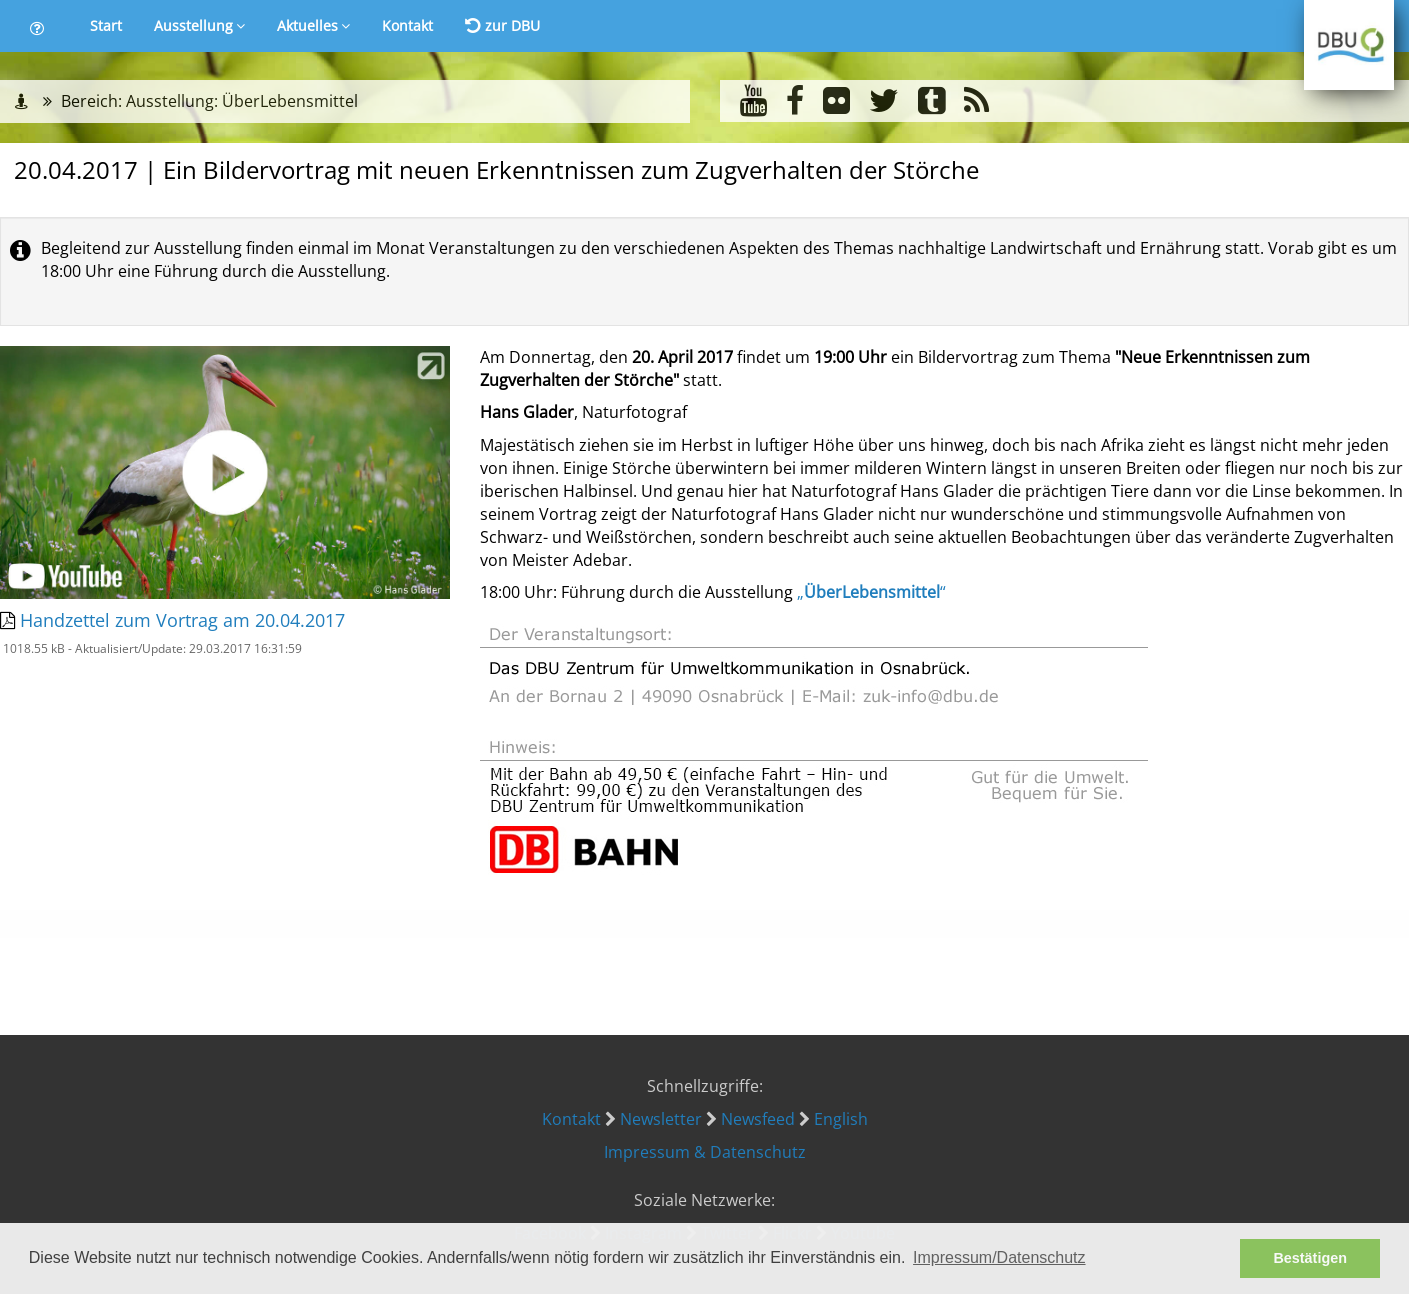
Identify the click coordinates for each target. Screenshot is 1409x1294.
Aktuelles (313, 25)
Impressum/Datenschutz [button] (999, 1257)
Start (106, 25)
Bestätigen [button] (1310, 1258)
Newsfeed (758, 1119)
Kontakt (407, 25)
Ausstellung (199, 25)
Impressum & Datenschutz (705, 1152)
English (841, 1119)
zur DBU (502, 26)
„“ (871, 592)
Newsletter (661, 1119)
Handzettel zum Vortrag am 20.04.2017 (182, 620)
